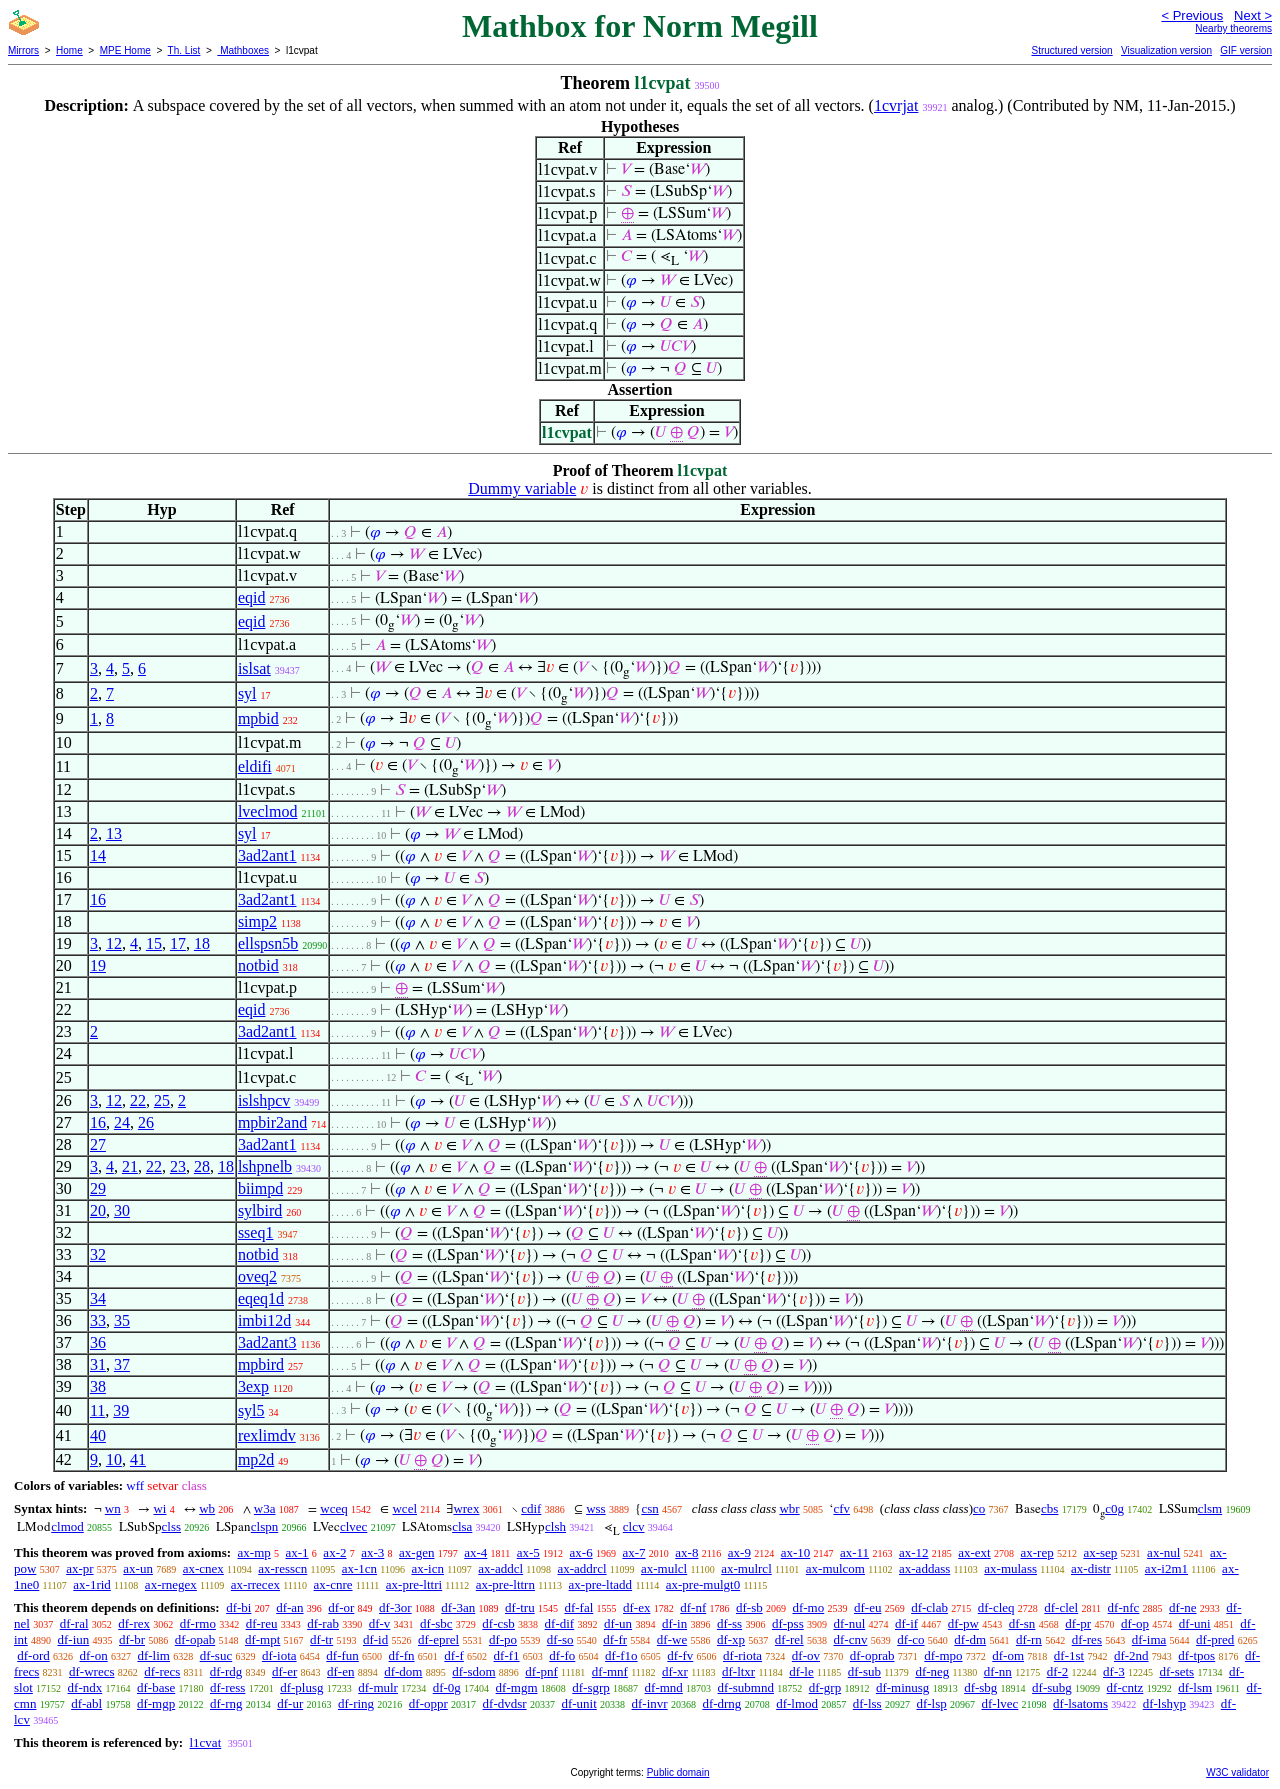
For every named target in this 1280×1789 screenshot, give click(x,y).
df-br (132, 1639)
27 (98, 1144)
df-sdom (473, 1671)
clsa (462, 1526)
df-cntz (1125, 1687)
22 (138, 1100)
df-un (618, 1623)
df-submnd (746, 1687)
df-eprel (438, 1639)
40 (98, 1435)
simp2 (257, 921)
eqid (252, 597)
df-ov (806, 1655)
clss (172, 1526)
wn (113, 1508)
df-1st (1069, 1655)
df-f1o (621, 1655)
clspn (264, 1526)
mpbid (258, 718)
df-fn (402, 1655)
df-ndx (85, 1687)
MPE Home (125, 50)
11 (97, 1410)
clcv (634, 1526)
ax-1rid (92, 1584)
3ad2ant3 (267, 1342)
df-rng (226, 1703)
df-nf (693, 1607)
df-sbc (436, 1623)
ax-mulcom (835, 1568)
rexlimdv (267, 1435)
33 (98, 1320)
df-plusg (301, 1687)
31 (98, 1364)
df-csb (498, 1623)
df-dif (560, 1623)
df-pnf (541, 1671)
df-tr (321, 1639)
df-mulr (378, 1687)
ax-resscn (282, 1568)
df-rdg (226, 1671)
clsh (555, 1526)
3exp (253, 1386)
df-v (380, 1623)
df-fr (615, 1639)
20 (98, 1210)
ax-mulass (1010, 1568)
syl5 (251, 1410)
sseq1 (256, 1232)
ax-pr (79, 1568)
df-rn (1029, 1639)
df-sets (1176, 1671)
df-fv (680, 1655)
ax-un (138, 1568)
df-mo (808, 1607)
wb (207, 1508)
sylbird (260, 1210)
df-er (284, 1671)
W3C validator (1237, 1772)
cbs (1049, 1508)
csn (649, 1508)
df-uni (1195, 1623)
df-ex (636, 1607)
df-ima (1149, 1639)
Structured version (1071, 50)
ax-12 (914, 1552)
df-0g (447, 1687)
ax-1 (297, 1552)
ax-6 (581, 1552)
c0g (1114, 1508)
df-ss (729, 1623)
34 (98, 1298)
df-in (674, 1623)
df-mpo (943, 1655)
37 (122, 1364)
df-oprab (872, 1655)
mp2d (256, 1459)
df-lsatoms (1080, 1703)
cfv (841, 1508)
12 (114, 943)
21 (130, 1166)
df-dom (403, 1671)
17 (178, 943)
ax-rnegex (171, 1584)
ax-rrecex (255, 1584)
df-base (156, 1687)
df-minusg (902, 1687)
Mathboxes (243, 50)
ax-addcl (500, 1568)
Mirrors (23, 50)
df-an (289, 1607)
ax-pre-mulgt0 (703, 1584)
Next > (1253, 15)
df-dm (970, 1639)
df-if (906, 1623)
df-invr (650, 1703)
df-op (1135, 1623)
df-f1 (507, 1655)
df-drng (721, 1703)
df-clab (929, 1607)
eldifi (255, 766)
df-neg (932, 1671)
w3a (265, 1508)
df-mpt (262, 1639)
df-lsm (1195, 1687)
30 (122, 1210)
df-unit (578, 1703)
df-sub (864, 1671)
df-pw (963, 1623)
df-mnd (664, 1687)
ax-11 (854, 1552)
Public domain (678, 1772)
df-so (560, 1639)
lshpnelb (265, 1166)
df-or (341, 1607)
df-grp (825, 1687)
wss (596, 1508)
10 (114, 1459)
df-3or (395, 1607)
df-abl (86, 1703)
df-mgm (517, 1687)
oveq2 (257, 1276)
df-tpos (1196, 1655)
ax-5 (528, 1552)
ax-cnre (333, 1584)
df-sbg (980, 1687)
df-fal (578, 1607)
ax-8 (686, 1552)
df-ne (1182, 1607)
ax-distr (1091, 1568)
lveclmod (268, 811)
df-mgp (156, 1703)
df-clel (1061, 1607)
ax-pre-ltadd (601, 1584)
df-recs (162, 1671)
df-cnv (850, 1639)
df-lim (153, 1655)
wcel (404, 1508)
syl (247, 693)
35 (122, 1320)
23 (178, 1166)
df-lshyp (1164, 1703)
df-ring (356, 1703)
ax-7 (633, 1552)
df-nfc (1124, 1607)
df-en (340, 1671)
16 (98, 899)
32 (98, 1254)
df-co (910, 1639)
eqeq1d (261, 1298)
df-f (454, 1655)
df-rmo (198, 1623)
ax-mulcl (664, 1568)
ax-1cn (359, 1568)
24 (122, 1122)
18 (202, 943)
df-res (1087, 1639)
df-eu (867, 1607)
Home (69, 50)
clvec (353, 1526)
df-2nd (1131, 1655)
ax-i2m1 (1166, 1568)
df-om (1008, 1655)
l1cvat (205, 1742)
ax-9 (739, 1552)
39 (121, 1410)
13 (114, 833)
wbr (789, 1508)
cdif (531, 1508)
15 (154, 943)
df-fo (562, 1655)
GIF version (1246, 50)
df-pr (1078, 1623)
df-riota (742, 1655)
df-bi (238, 1607)
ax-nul (1163, 1552)
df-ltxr (738, 1671)
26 (146, 1122)
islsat (254, 668)
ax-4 (475, 1552)
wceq (333, 1508)
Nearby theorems (1233, 28)
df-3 (1114, 1671)
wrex (466, 1508)
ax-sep (1100, 1552)
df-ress (227, 1687)
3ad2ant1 (267, 855)
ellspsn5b (268, 943)
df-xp (731, 1639)
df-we (672, 1639)
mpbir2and (272, 1122)
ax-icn (427, 1568)
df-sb (749, 1607)
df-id (375, 1639)
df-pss (788, 1623)
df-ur (290, 1703)
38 (98, 1386)
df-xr (675, 1671)
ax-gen (416, 1552)
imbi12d (264, 1320)
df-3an (458, 1607)
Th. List (184, 50)
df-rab (323, 1623)
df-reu (262, 1623)
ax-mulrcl (746, 1568)
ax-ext (974, 1552)
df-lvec (1000, 1703)
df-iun (73, 1639)
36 (98, 1342)
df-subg (1052, 1687)
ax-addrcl (582, 1568)
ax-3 (372, 1552)
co (979, 1508)
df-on (94, 1655)
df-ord (33, 1655)
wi (159, 1508)
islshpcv (264, 1100)
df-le (801, 1671)
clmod (67, 1526)
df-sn (1022, 1623)
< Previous (1192, 15)
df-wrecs (91, 1671)
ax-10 (796, 1552)
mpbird (261, 1364)
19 (98, 965)
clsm (1210, 1508)
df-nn (998, 1671)
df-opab (195, 1639)
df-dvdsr (505, 1703)
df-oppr (428, 1703)
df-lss (867, 1703)
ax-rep (1036, 1552)
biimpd (260, 1188)
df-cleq (996, 1607)
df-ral (74, 1623)
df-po (503, 1639)
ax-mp (254, 1552)
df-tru (520, 1607)
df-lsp (931, 1703)
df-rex (134, 1623)
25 (162, 1100)
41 (138, 1459)
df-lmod (797, 1703)
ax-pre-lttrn (505, 1584)
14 (98, 855)
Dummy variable (522, 488)
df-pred (1215, 1639)
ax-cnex (203, 1568)
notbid (258, 965)
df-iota (279, 1655)
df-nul (849, 1623)
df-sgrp (591, 1687)
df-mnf (610, 1671)
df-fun (342, 1655)
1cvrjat (896, 105)
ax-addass (924, 1568)
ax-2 (334, 1552)
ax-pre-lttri (414, 1584)
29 (98, 1188)
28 (202, 1166)
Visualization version (1166, 50)
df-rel (789, 1639)
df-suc (216, 1655)
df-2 (1058, 1671)
